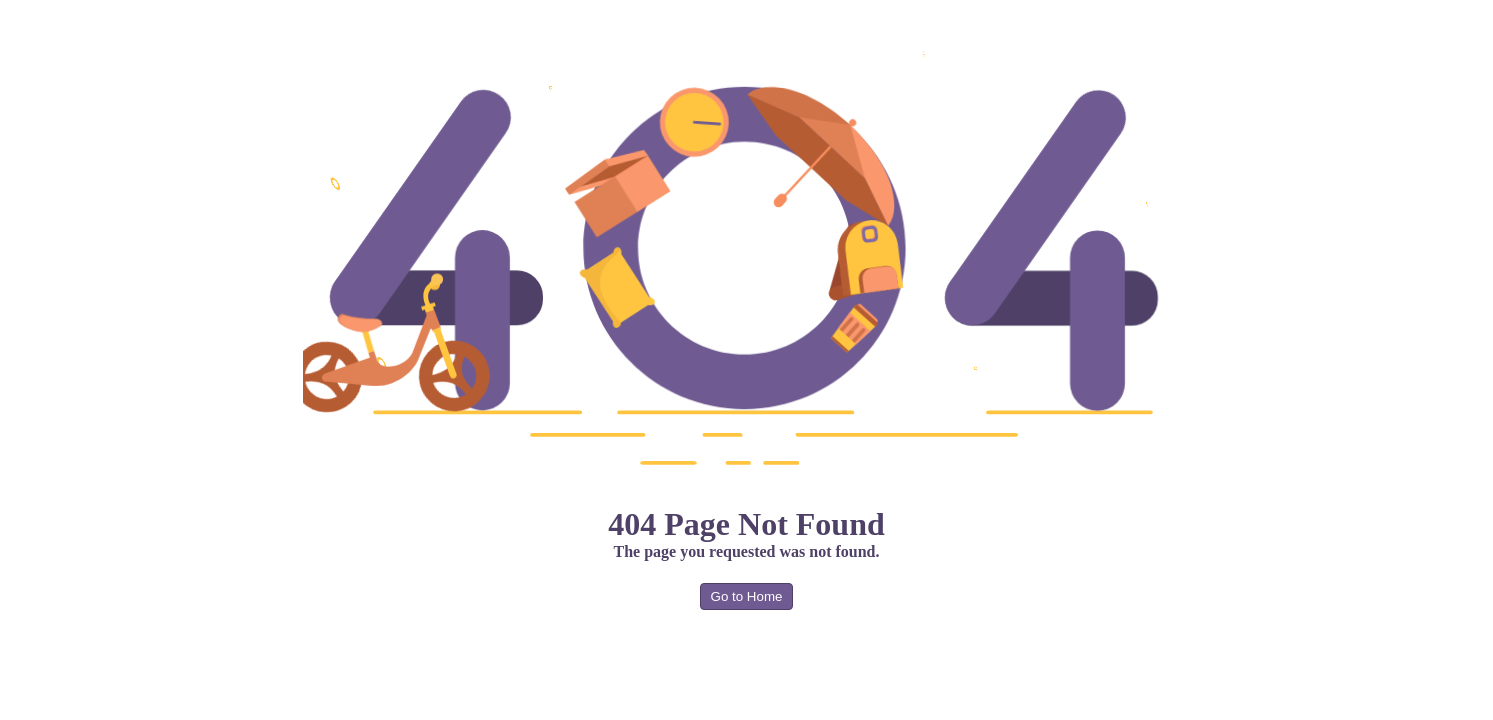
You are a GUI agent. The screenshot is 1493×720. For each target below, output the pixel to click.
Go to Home (747, 596)
